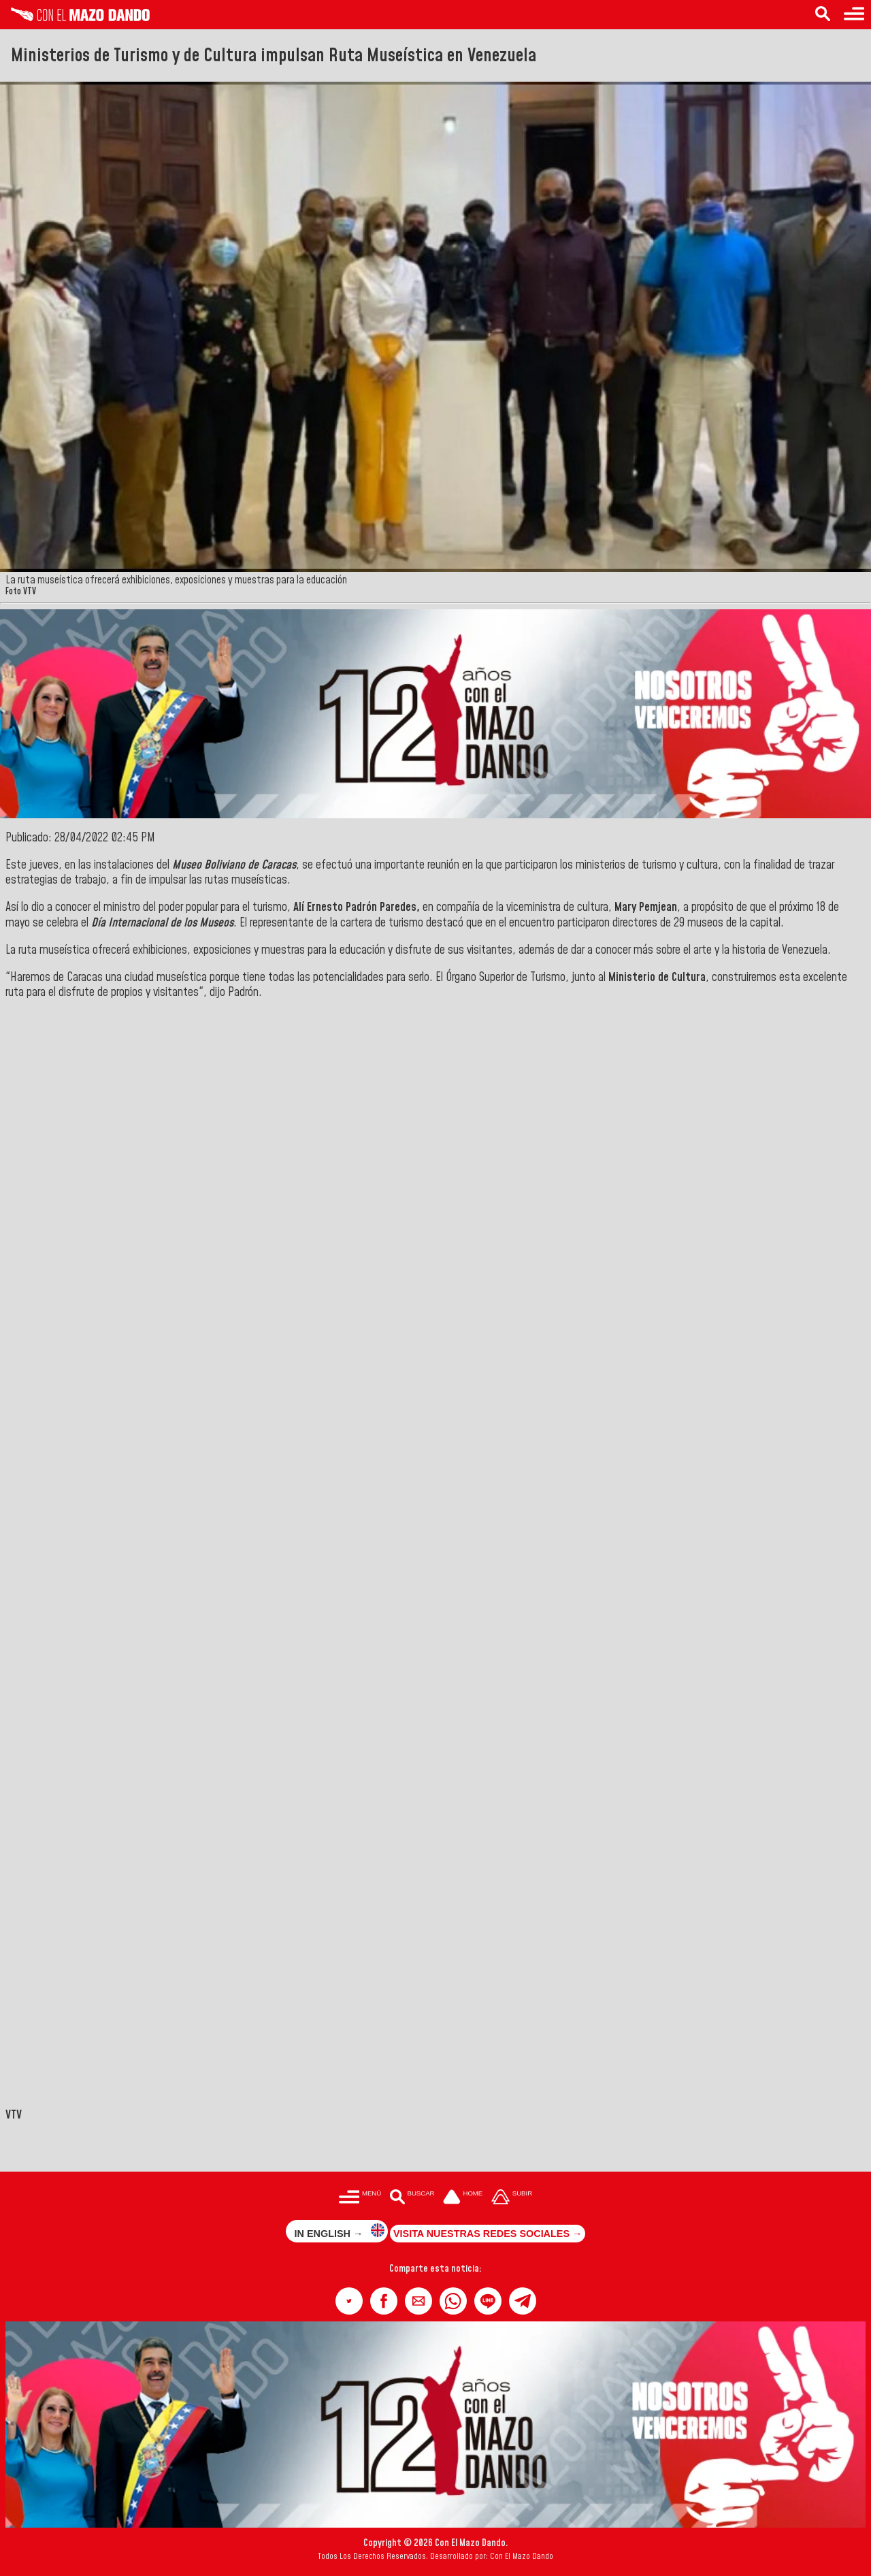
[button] (349, 2301)
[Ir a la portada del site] (463, 2198)
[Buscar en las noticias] (822, 14)
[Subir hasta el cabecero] (512, 2198)
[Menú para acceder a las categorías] (854, 14)
